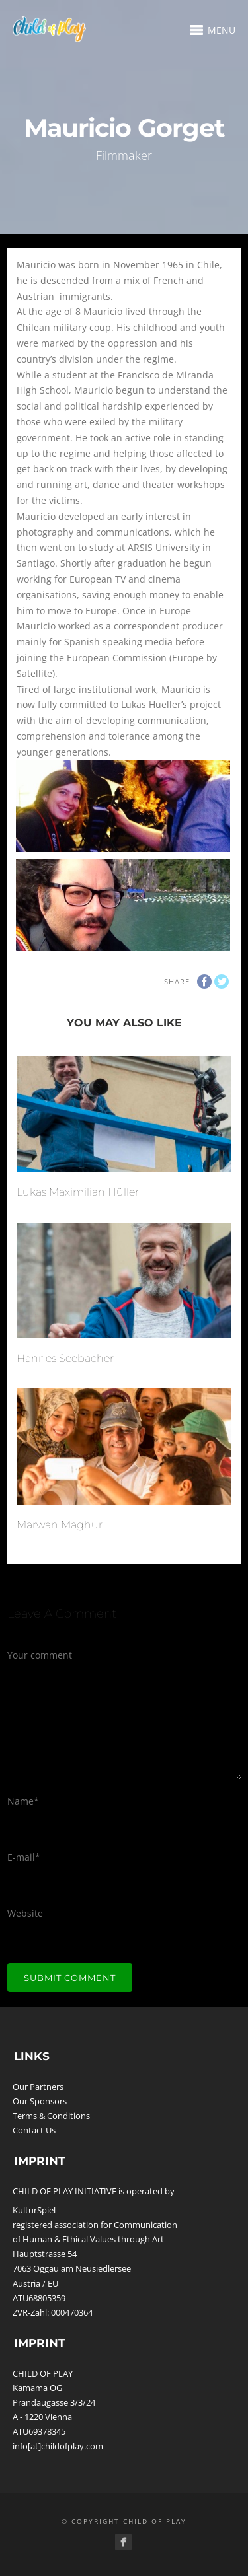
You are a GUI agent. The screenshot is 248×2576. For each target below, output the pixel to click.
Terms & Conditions (51, 2116)
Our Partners (38, 2087)
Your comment (39, 1655)
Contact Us (34, 2130)
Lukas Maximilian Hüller (78, 1192)
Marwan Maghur (60, 1525)
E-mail (23, 1857)
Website (25, 1913)
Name (23, 1801)
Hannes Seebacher (65, 1358)
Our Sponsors (40, 2101)
